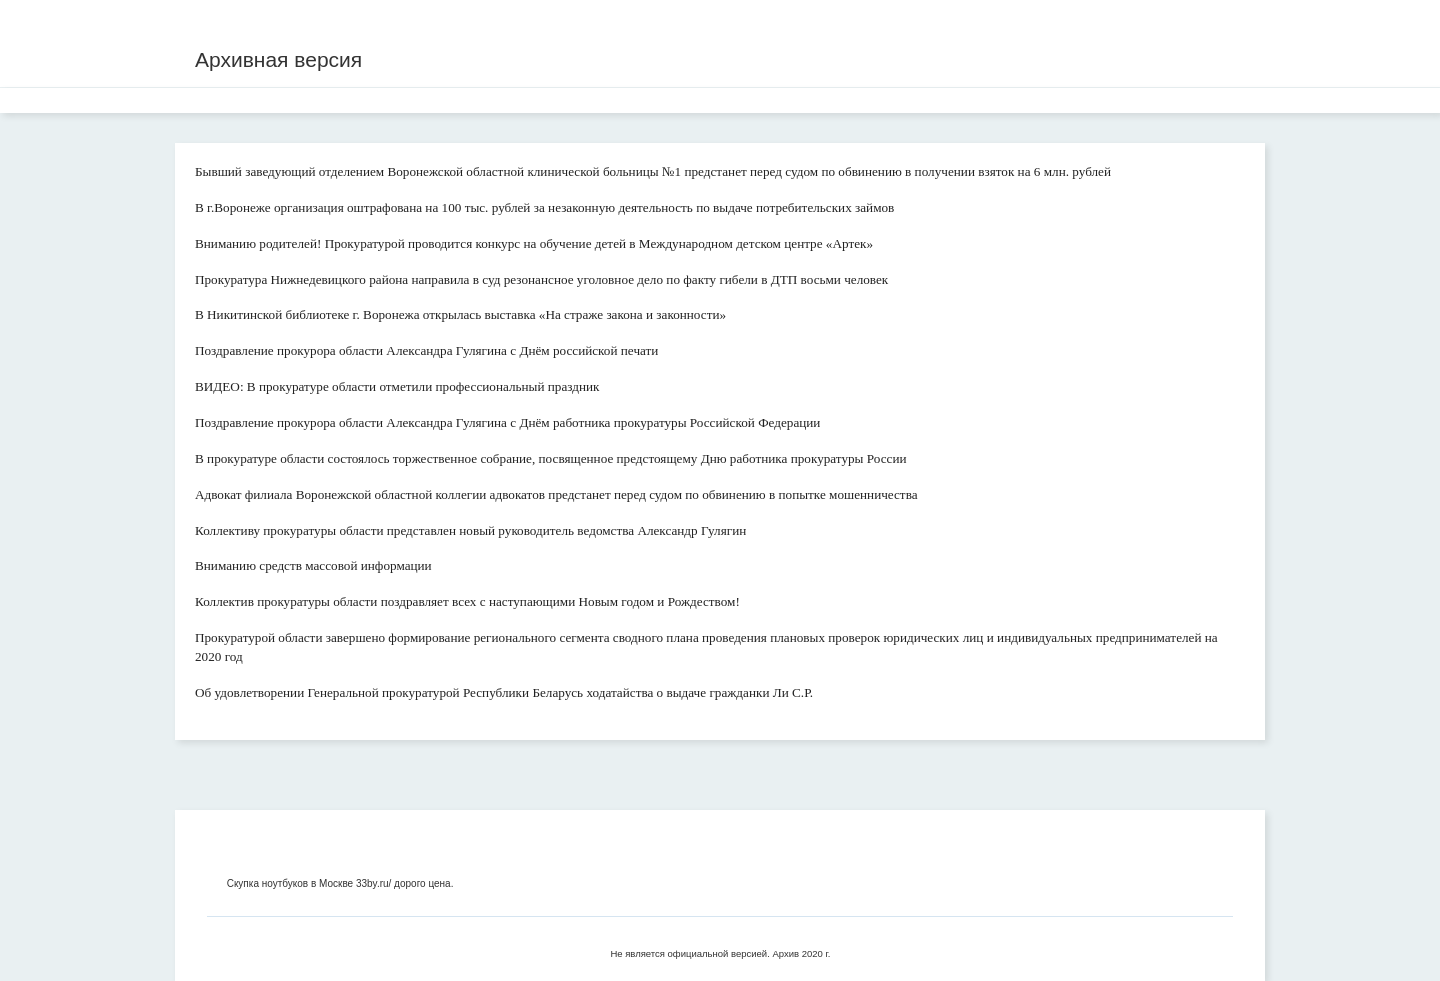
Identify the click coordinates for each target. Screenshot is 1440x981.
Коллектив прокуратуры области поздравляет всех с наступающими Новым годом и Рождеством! (467, 601)
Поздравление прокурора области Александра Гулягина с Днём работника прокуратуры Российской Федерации (507, 422)
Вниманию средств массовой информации (313, 565)
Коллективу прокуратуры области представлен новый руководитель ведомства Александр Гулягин (470, 530)
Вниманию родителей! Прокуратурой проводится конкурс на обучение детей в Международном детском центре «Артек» (534, 243)
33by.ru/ (373, 883)
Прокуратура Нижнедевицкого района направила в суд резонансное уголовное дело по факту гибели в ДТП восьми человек (541, 279)
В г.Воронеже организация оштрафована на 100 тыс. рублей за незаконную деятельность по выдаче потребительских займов (544, 207)
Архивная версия (278, 59)
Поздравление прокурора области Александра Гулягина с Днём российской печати (426, 350)
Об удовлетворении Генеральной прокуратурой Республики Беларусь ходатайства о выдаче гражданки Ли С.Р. (504, 692)
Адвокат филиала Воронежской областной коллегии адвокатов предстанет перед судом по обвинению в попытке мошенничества (556, 494)
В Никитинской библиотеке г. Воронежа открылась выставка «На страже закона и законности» (460, 314)
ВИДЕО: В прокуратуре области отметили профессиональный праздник (397, 386)
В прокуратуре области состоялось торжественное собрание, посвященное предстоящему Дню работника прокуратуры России (551, 458)
